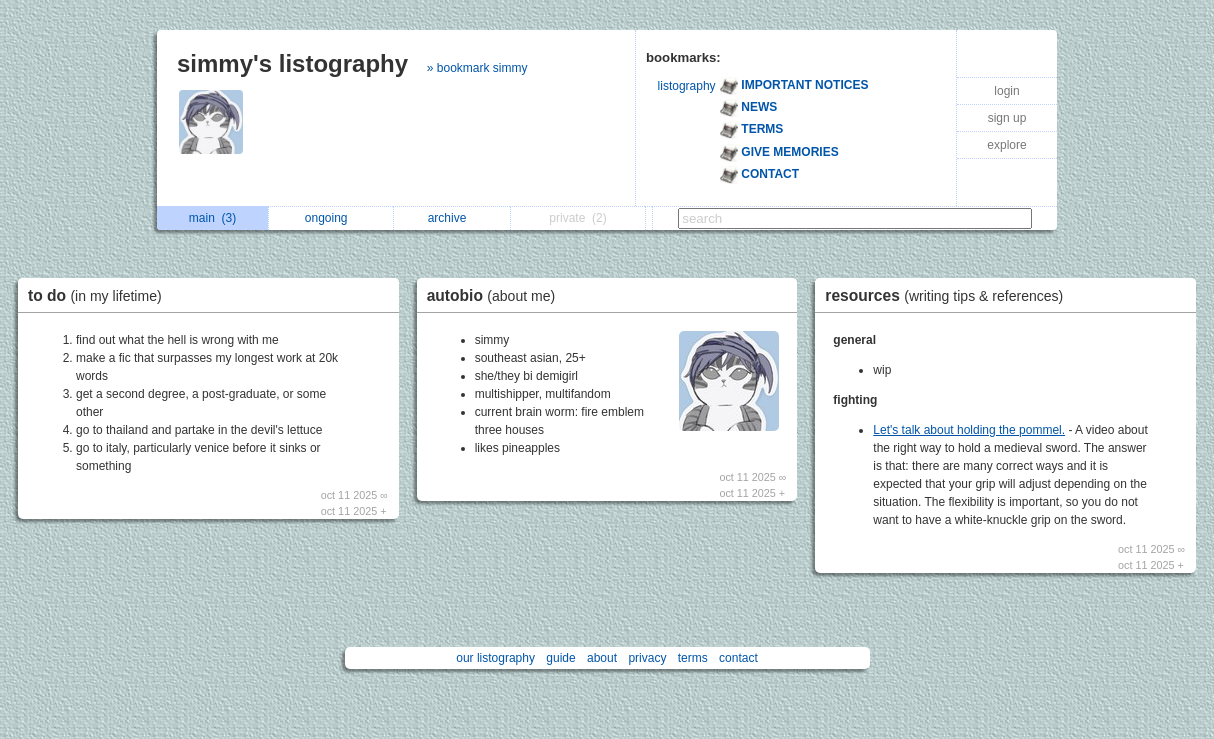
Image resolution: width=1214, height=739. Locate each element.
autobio (496, 295)
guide (560, 658)
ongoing (331, 218)
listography (687, 86)
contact (738, 658)
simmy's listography (292, 63)
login (1006, 91)
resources (949, 295)
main (212, 218)
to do (100, 295)
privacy (647, 658)
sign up (1007, 118)
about (602, 658)
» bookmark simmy (477, 68)
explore (1006, 145)
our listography (495, 658)
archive (452, 218)
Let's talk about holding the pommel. (969, 430)
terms (693, 658)
